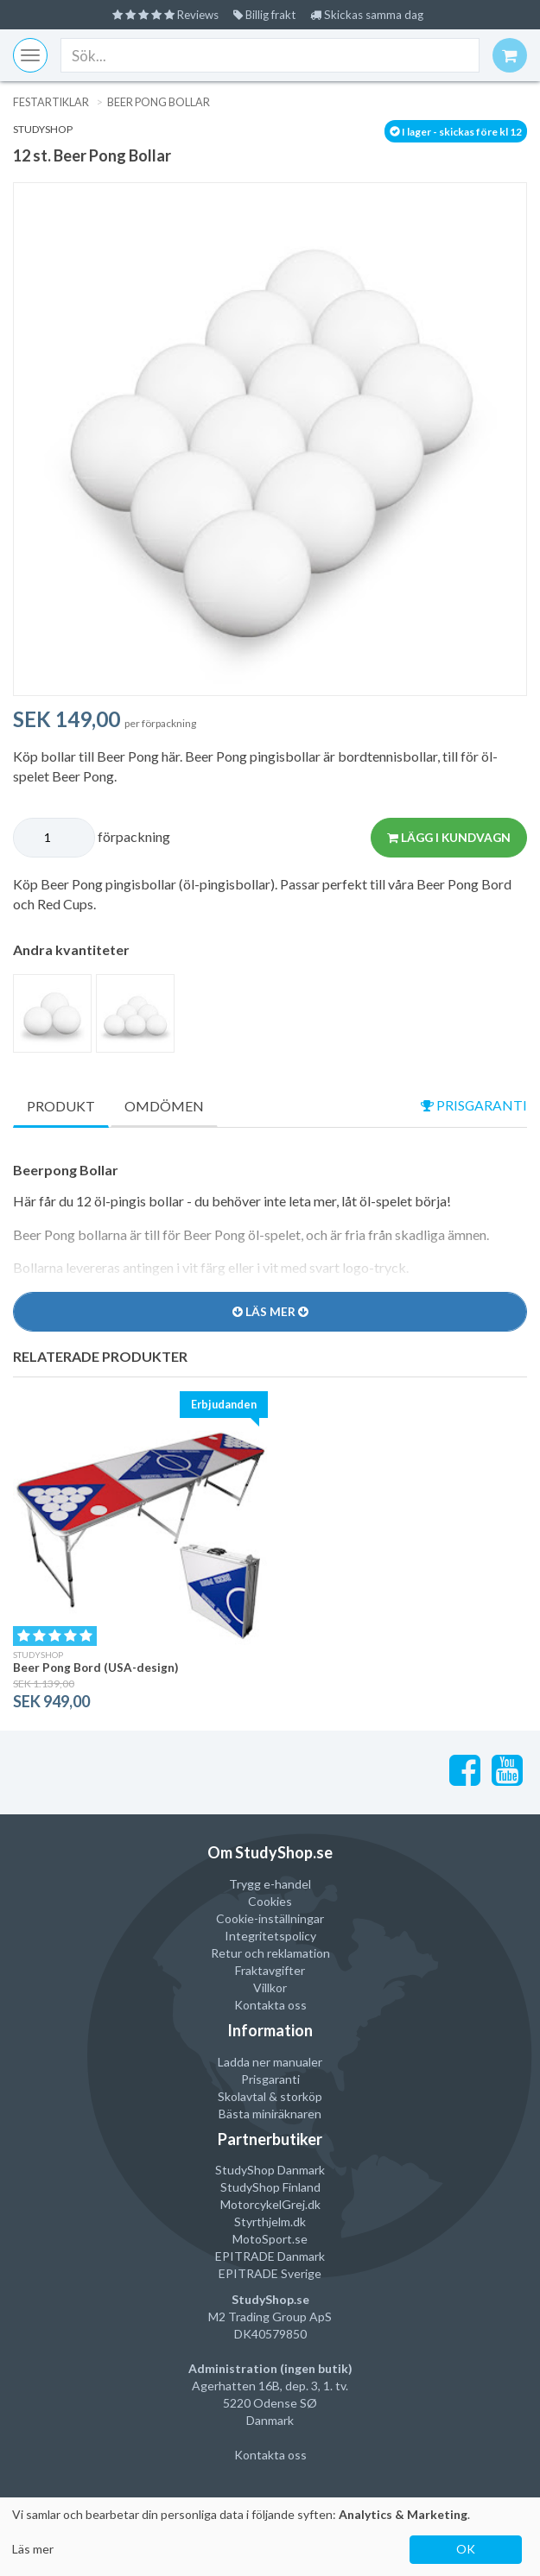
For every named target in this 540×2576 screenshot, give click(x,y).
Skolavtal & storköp (270, 2095)
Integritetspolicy (270, 1935)
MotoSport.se (270, 2238)
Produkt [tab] (61, 1106)
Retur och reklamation (270, 1953)
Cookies (270, 1901)
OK (465, 2548)
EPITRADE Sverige (270, 2273)
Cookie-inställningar (270, 1918)
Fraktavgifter (270, 1970)
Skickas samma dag (373, 14)
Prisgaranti (270, 2078)
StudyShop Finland (270, 2187)
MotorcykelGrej (262, 2204)
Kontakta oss (270, 2004)
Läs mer (33, 2548)
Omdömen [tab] (164, 1106)
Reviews (162, 14)
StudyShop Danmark (270, 2169)
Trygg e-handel (270, 1884)
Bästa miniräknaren (270, 2112)
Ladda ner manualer (270, 2061)
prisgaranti (473, 1105)
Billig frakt (267, 14)
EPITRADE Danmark (270, 2256)
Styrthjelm (262, 2221)
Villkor (270, 1987)
